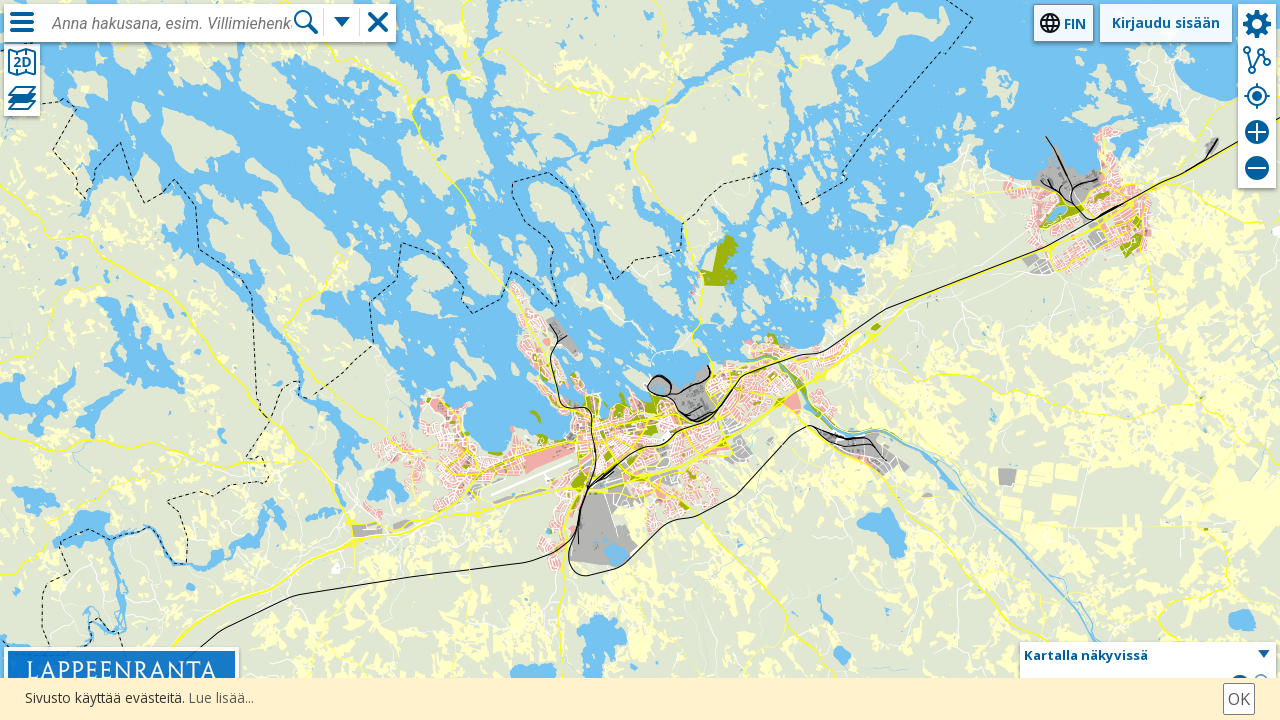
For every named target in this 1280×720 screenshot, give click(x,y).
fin (1075, 23)
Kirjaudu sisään (1166, 22)
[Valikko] (22, 22)
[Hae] (306, 22)
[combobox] (172, 24)
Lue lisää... (221, 697)
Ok (1239, 699)
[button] (1148, 656)
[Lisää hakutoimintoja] (342, 22)
